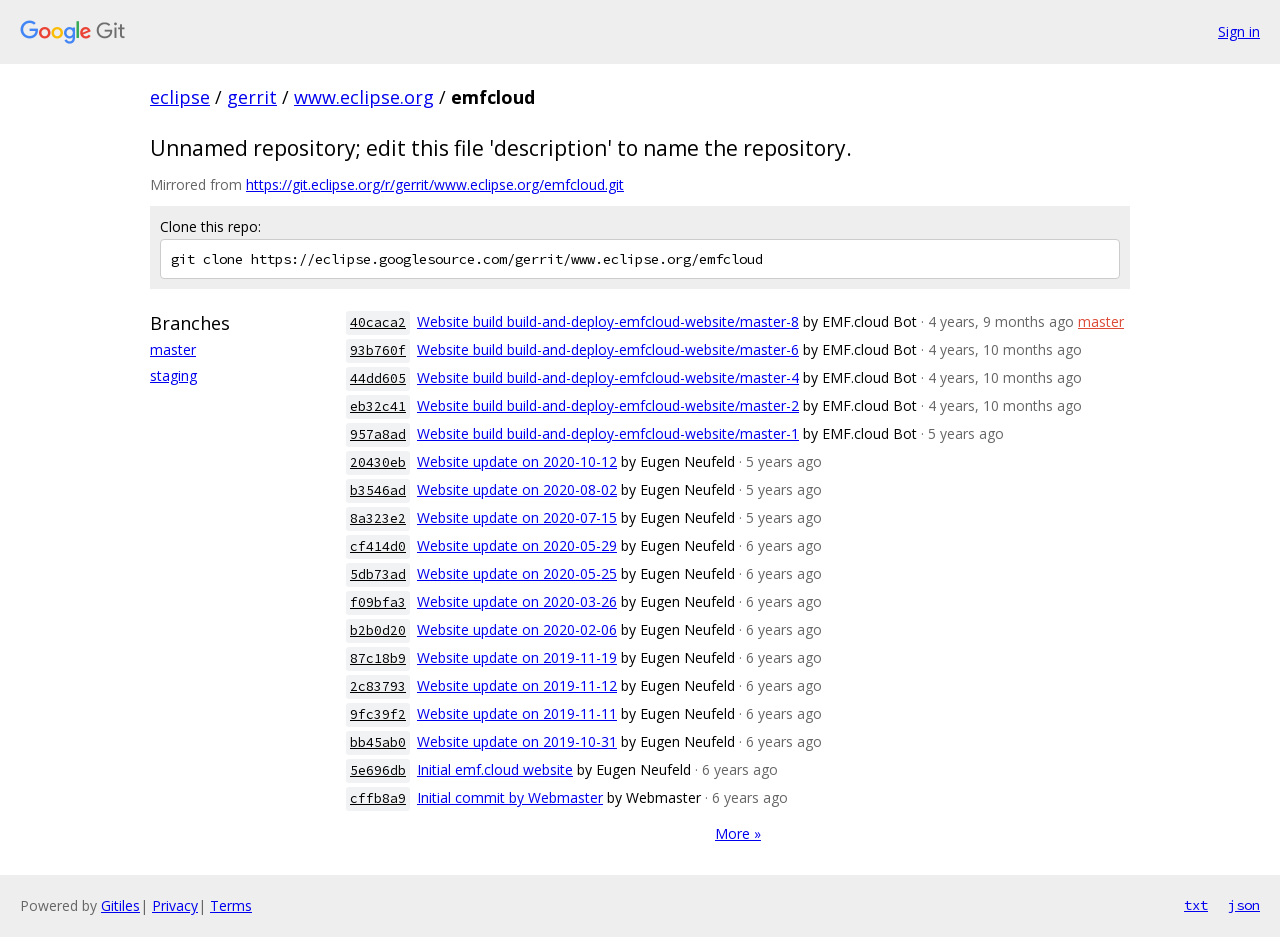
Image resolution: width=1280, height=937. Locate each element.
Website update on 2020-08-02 (517, 489)
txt (1196, 905)
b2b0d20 (378, 630)
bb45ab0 (378, 742)
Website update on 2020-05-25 (517, 573)
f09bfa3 (378, 602)
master (173, 349)
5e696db (378, 770)
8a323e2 (378, 518)
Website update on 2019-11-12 (517, 685)
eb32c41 (378, 406)
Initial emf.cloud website (495, 769)
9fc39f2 (378, 714)
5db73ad (378, 574)
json (1244, 905)
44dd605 (378, 378)
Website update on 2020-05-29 (517, 545)
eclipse (180, 97)
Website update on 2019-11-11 (517, 713)
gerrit (252, 97)
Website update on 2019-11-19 (517, 657)
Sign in (1239, 31)
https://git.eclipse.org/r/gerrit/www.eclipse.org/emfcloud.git (435, 184)
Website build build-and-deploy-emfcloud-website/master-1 (608, 433)
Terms (231, 905)
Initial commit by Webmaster (510, 797)
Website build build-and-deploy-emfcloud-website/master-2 (608, 405)
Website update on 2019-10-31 (517, 741)
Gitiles (120, 905)
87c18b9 (378, 658)
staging (173, 375)
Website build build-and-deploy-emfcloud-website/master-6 (608, 349)
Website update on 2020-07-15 (517, 517)
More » (738, 833)
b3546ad (378, 490)
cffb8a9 (378, 798)
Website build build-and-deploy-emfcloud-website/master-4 (608, 377)
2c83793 (378, 686)
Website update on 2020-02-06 (517, 629)
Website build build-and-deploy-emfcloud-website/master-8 (608, 321)
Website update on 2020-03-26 (517, 601)
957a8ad (378, 434)
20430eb (378, 462)
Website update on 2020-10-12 (517, 461)
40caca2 (378, 322)
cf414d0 (378, 546)
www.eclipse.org (364, 97)
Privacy (175, 905)
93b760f (378, 350)
